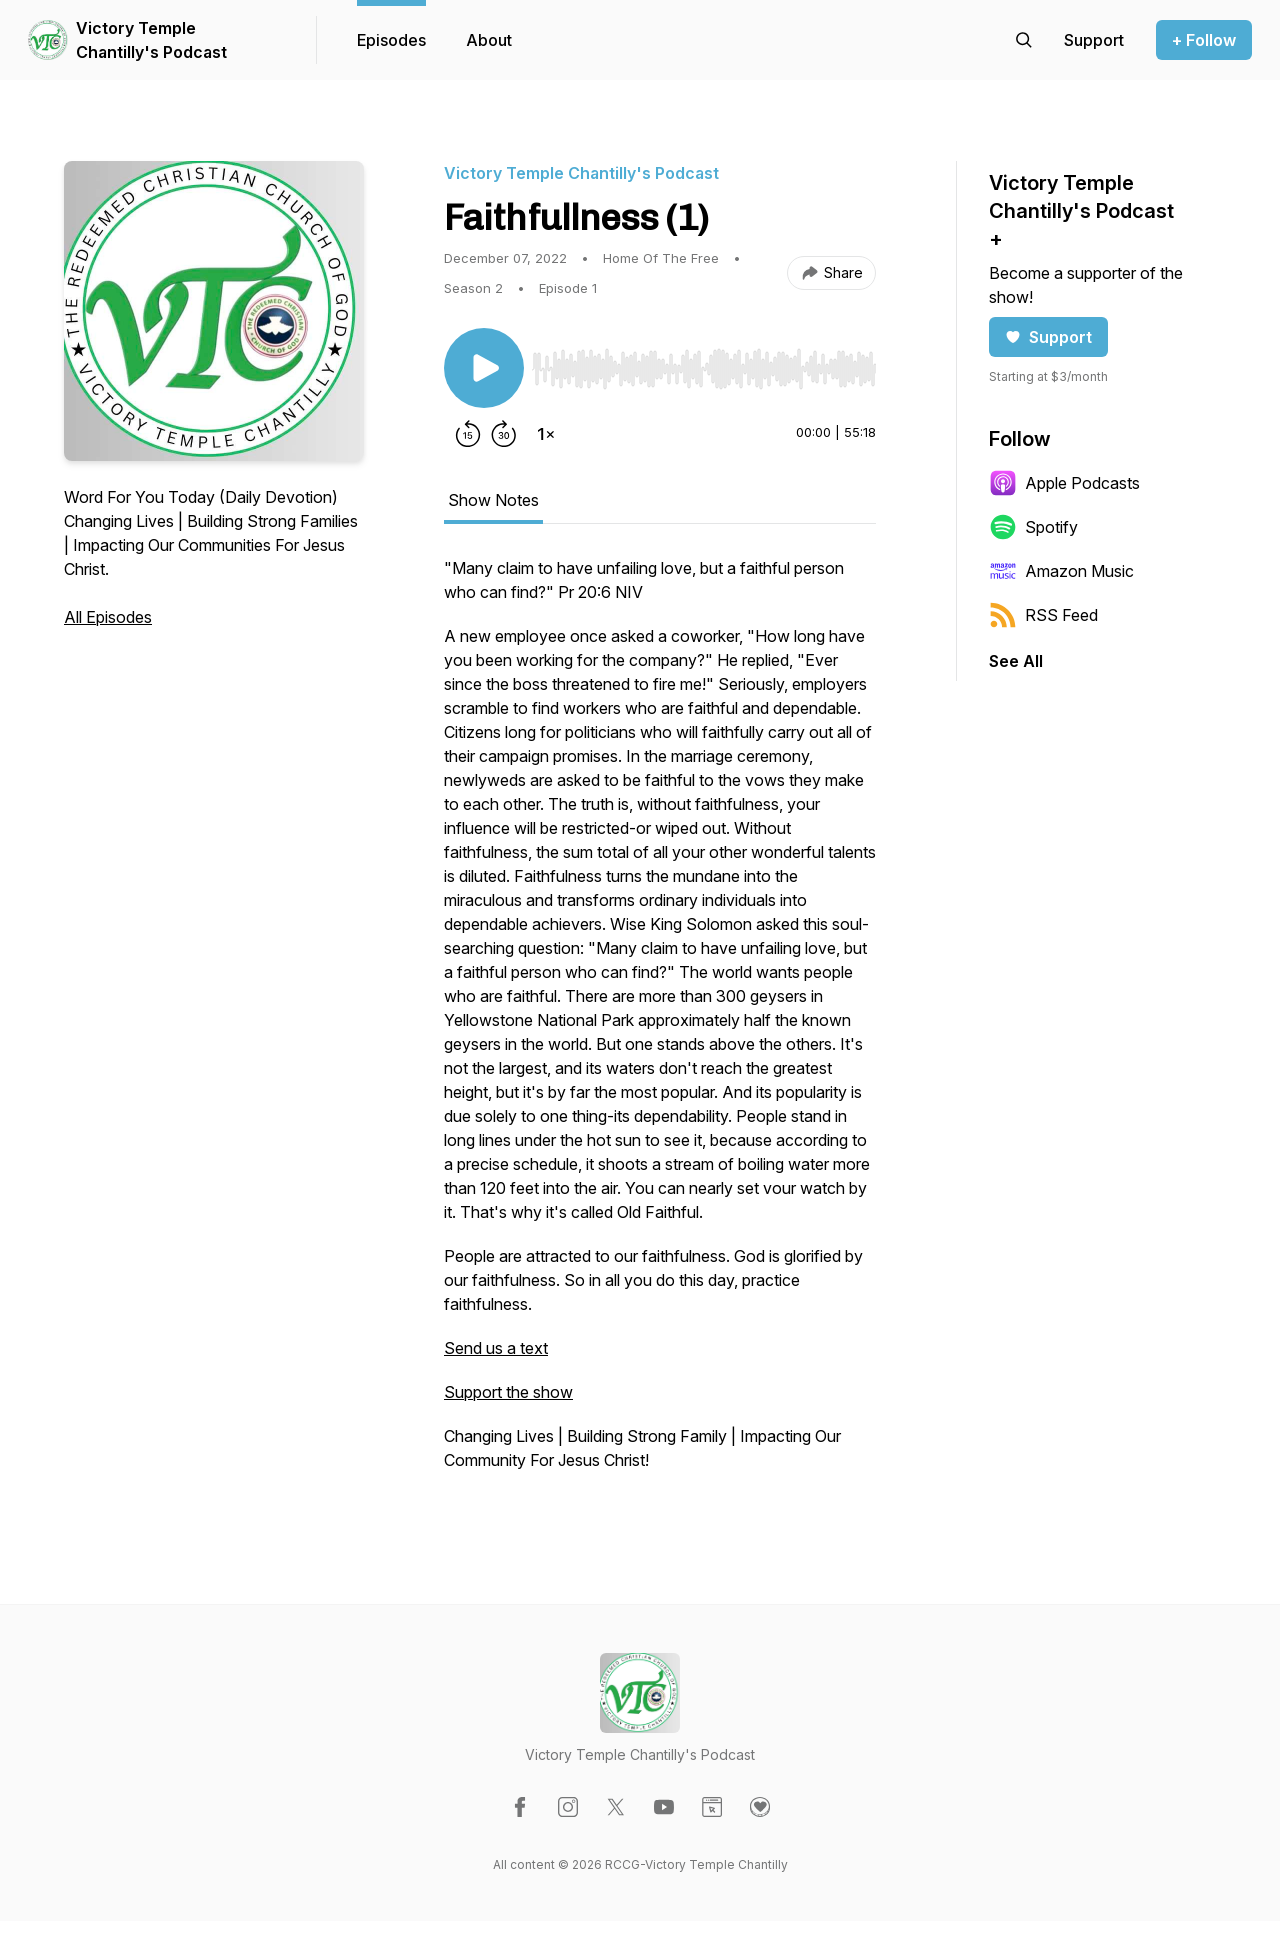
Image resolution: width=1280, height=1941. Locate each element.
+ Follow (1204, 40)
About (489, 40)
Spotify (1033, 527)
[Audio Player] (704, 363)
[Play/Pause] (484, 368)
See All (1016, 661)
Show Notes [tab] (493, 500)
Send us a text (496, 1348)
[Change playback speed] (546, 434)
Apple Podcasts (1064, 483)
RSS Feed (1043, 615)
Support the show (508, 1392)
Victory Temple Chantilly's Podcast (151, 40)
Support (1048, 337)
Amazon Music (1061, 571)
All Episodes (108, 617)
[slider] (704, 369)
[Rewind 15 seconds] (468, 434)
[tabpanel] (660, 1024)
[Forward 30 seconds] (504, 434)
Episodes (391, 40)
